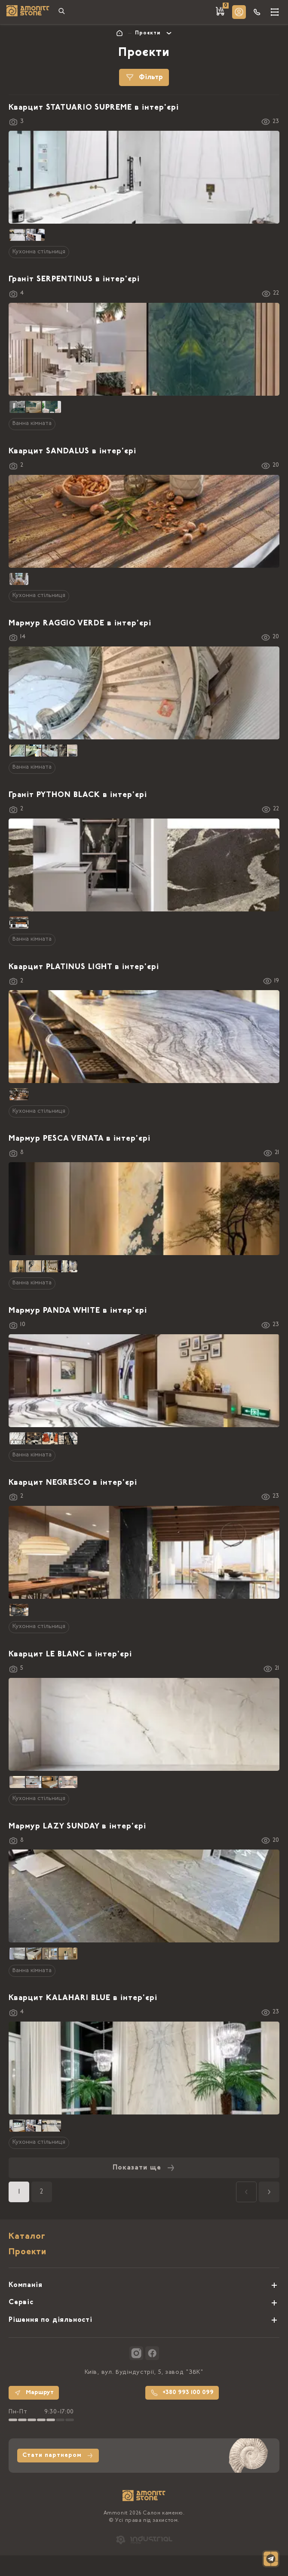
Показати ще (144, 2168)
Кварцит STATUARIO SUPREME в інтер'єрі (94, 108)
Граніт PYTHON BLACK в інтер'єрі (78, 795)
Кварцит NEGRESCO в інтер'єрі (73, 1483)
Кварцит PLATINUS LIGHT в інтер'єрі (84, 967)
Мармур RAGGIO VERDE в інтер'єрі (80, 624)
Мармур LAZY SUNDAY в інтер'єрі (77, 1827)
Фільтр (144, 77)
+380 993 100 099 (182, 2393)
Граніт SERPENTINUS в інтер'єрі (74, 279)
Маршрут (34, 2393)
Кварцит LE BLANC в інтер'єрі (70, 1655)
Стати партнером (58, 2455)
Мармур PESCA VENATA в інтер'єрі (79, 1139)
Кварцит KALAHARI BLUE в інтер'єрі (83, 1998)
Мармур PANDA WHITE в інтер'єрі (78, 1311)
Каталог (27, 2236)
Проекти (27, 2252)
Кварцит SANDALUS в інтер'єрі (72, 451)
